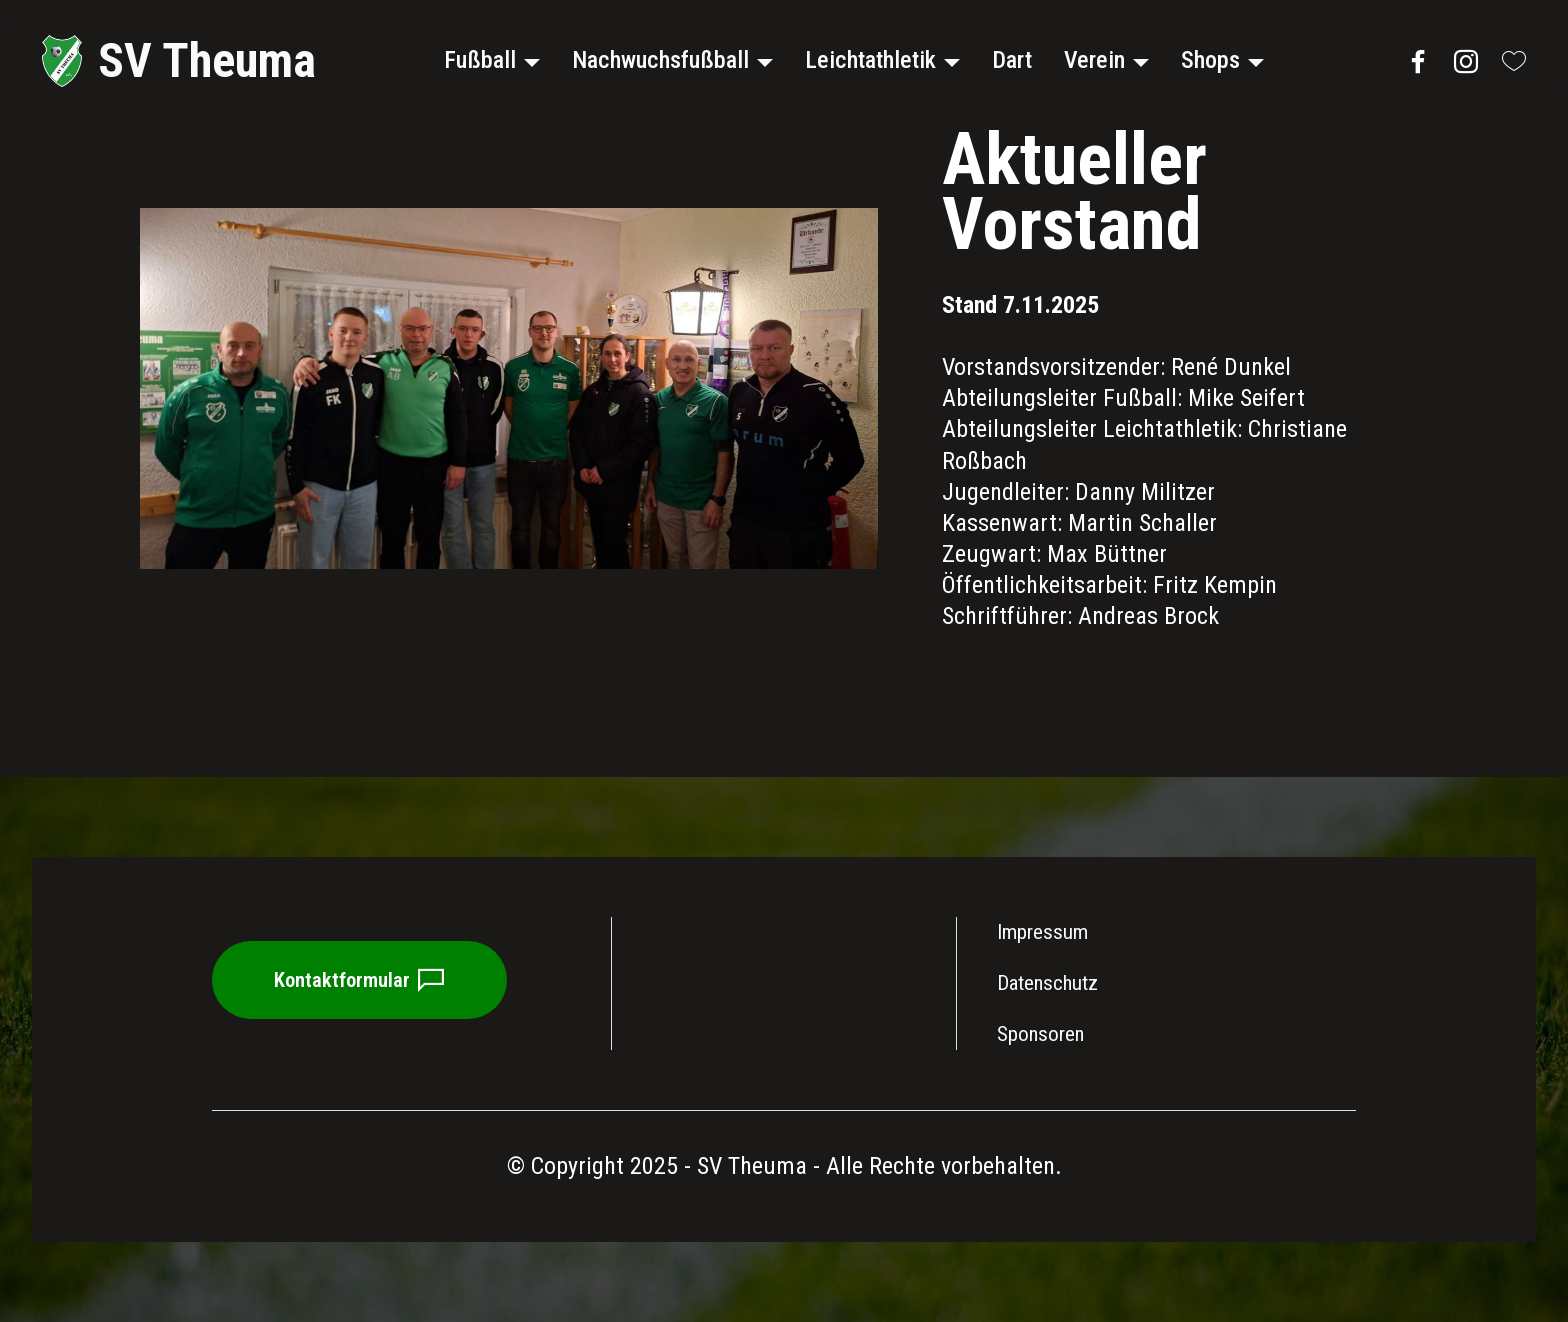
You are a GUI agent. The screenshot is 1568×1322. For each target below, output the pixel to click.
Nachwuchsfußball (659, 60)
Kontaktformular (361, 981)
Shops (1209, 60)
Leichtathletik (869, 60)
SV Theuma (207, 61)
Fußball (479, 60)
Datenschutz (1047, 983)
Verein (1093, 60)
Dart (1011, 60)
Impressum (1045, 932)
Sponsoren (1040, 1034)
